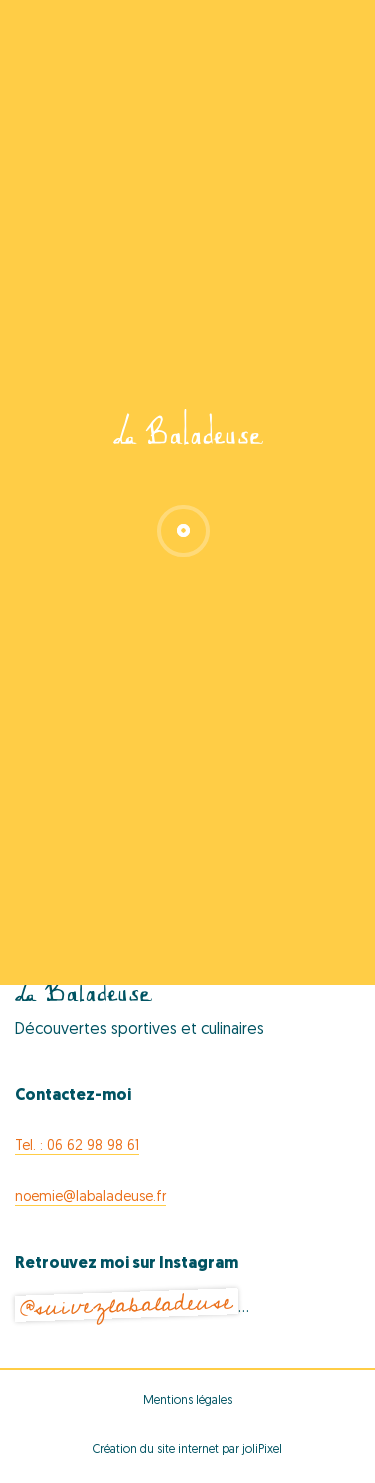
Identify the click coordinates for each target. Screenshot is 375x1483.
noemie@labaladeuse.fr (90, 1197)
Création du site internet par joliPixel (187, 1450)
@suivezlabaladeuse (126, 1305)
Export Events (187, 848)
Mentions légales (187, 1401)
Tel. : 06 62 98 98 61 (77, 1146)
